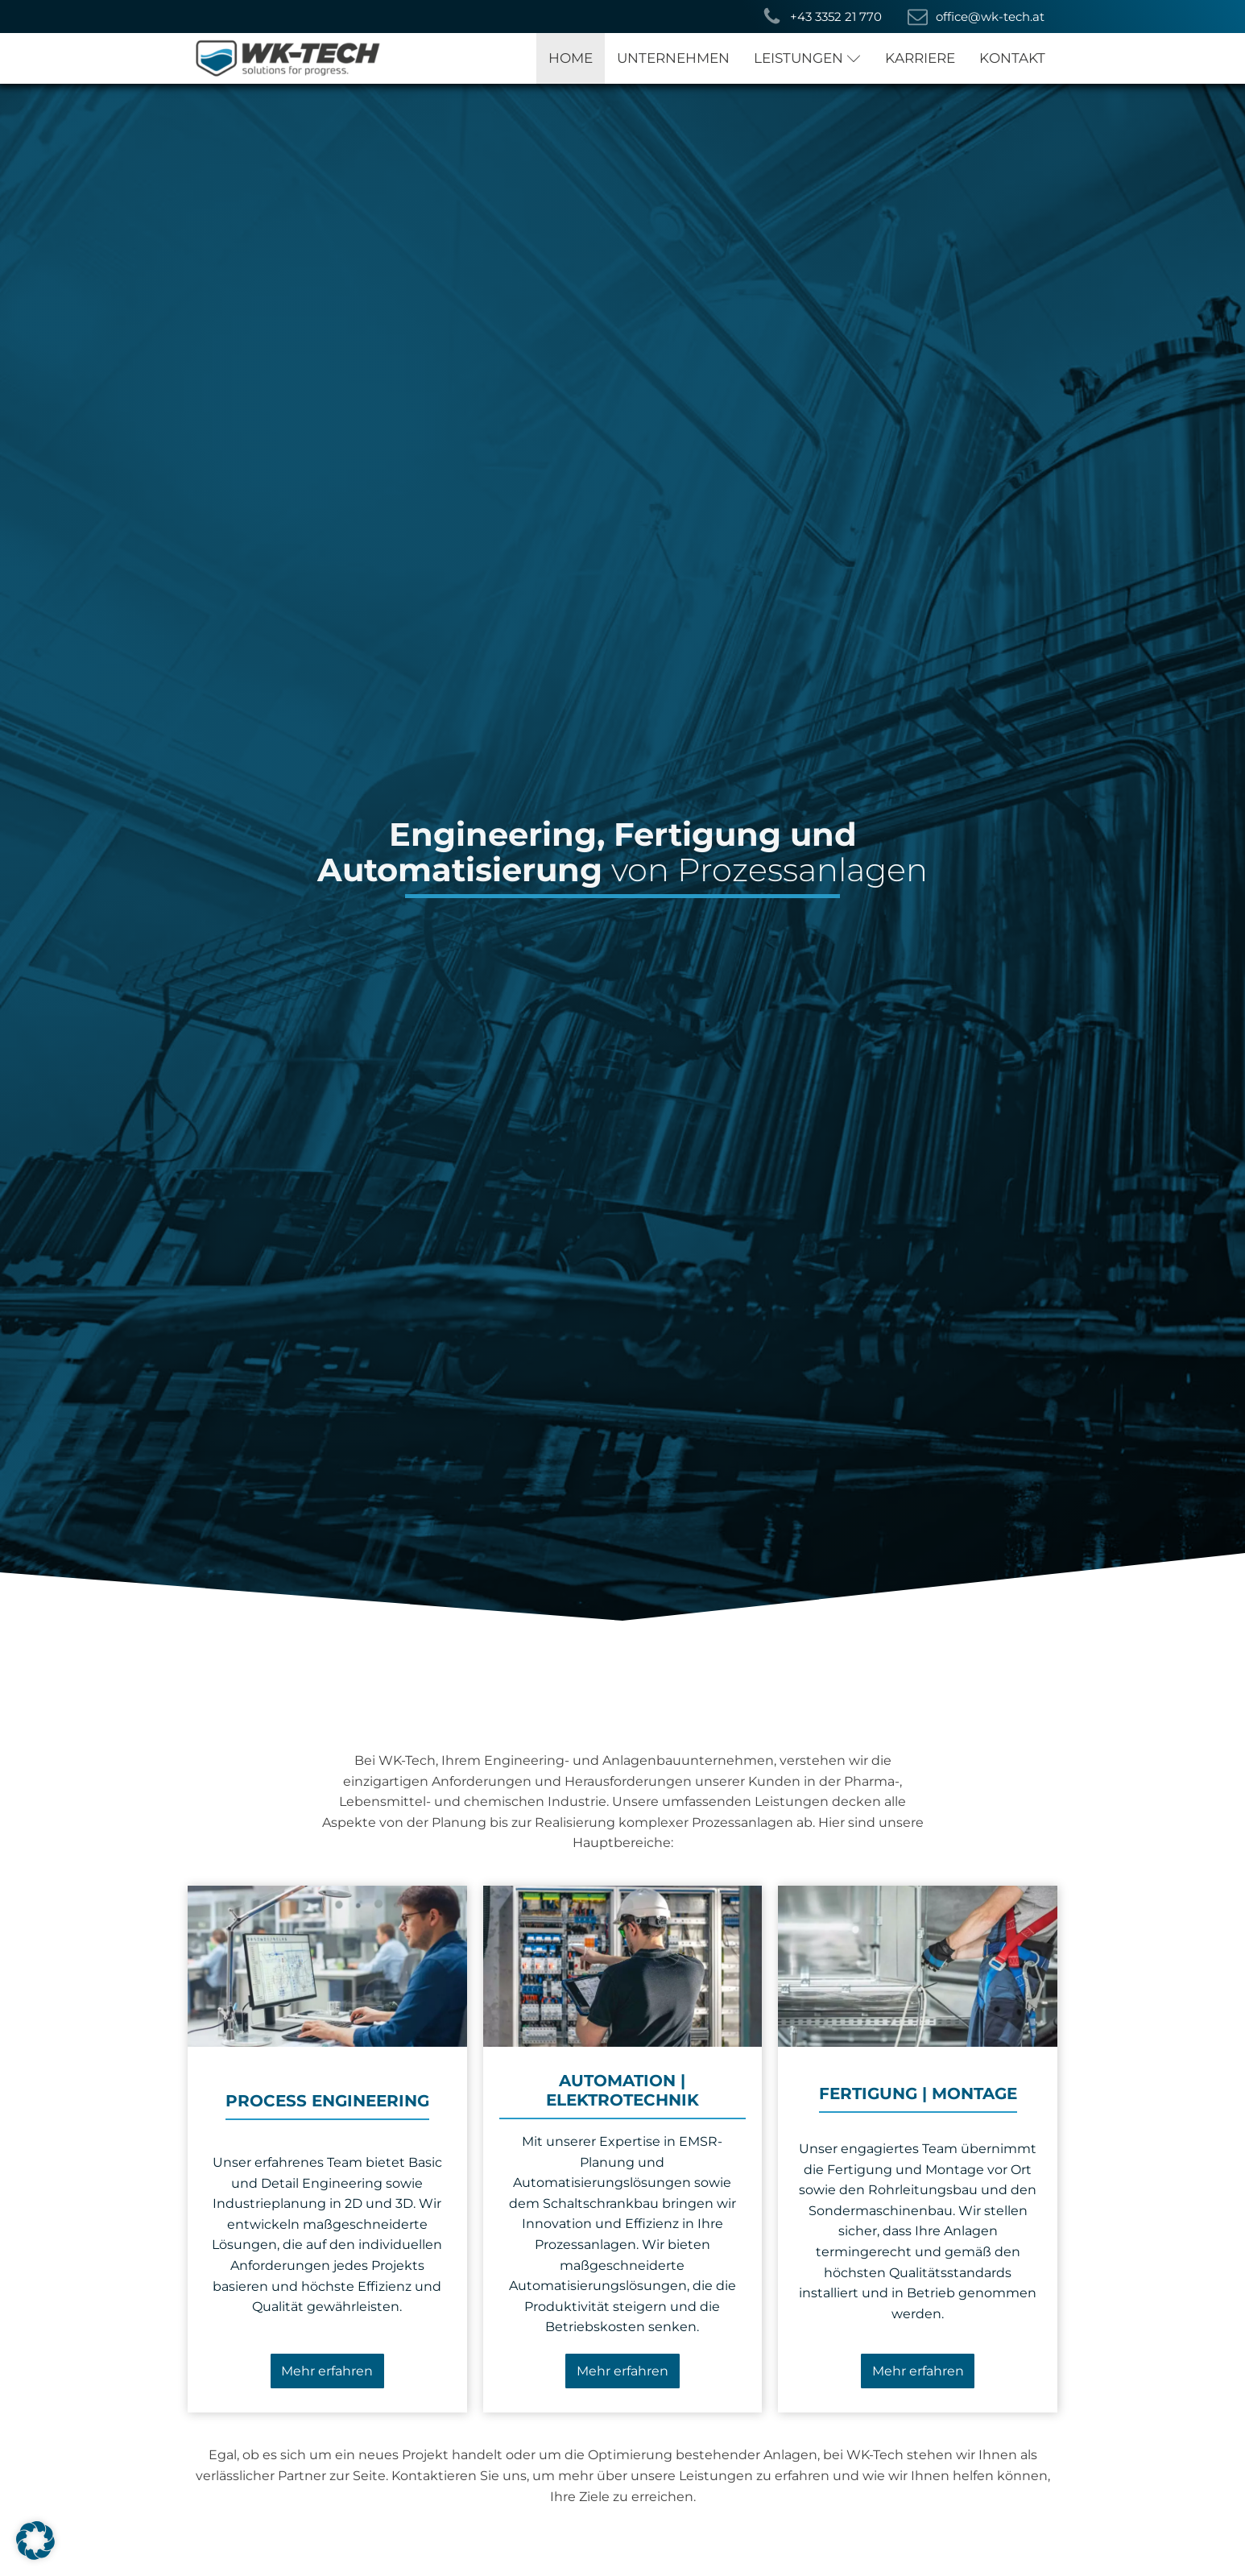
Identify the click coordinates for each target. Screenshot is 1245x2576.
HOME (570, 58)
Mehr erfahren (327, 2371)
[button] (822, 16)
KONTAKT (1012, 58)
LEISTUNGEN (807, 58)
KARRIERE (920, 58)
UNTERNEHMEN (673, 58)
